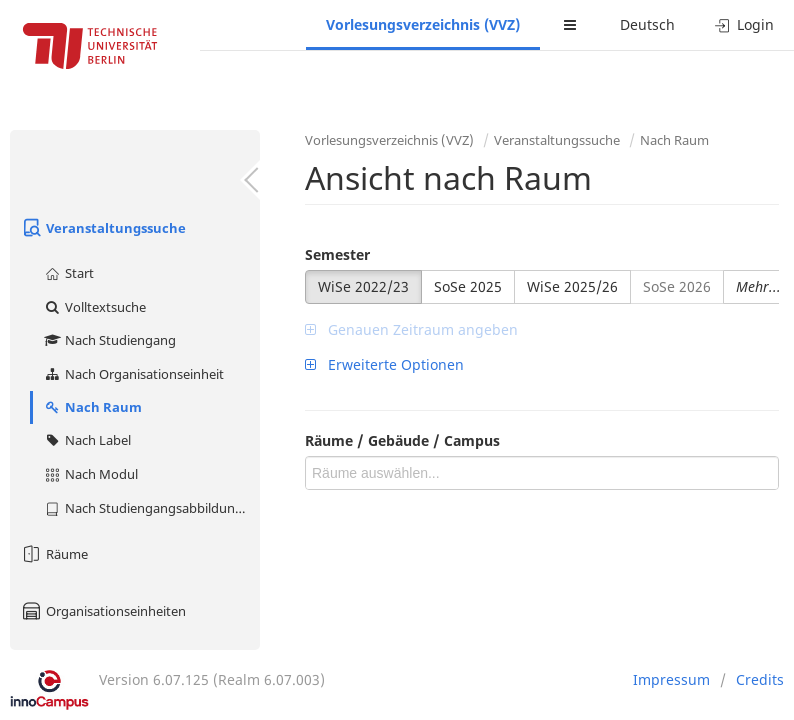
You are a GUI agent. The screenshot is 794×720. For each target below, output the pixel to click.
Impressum (671, 679)
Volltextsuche (94, 307)
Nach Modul (90, 474)
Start (68, 273)
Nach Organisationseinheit (133, 374)
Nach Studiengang (109, 340)
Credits (760, 679)
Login (744, 24)
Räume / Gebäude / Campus (402, 440)
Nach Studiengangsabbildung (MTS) (151, 508)
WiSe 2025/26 (572, 286)
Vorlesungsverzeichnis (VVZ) (423, 24)
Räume (54, 554)
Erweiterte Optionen (384, 364)
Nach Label (87, 440)
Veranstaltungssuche (103, 228)
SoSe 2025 (468, 286)
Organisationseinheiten (103, 611)
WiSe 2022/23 (363, 286)
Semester (337, 254)
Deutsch (647, 24)
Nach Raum (92, 407)
